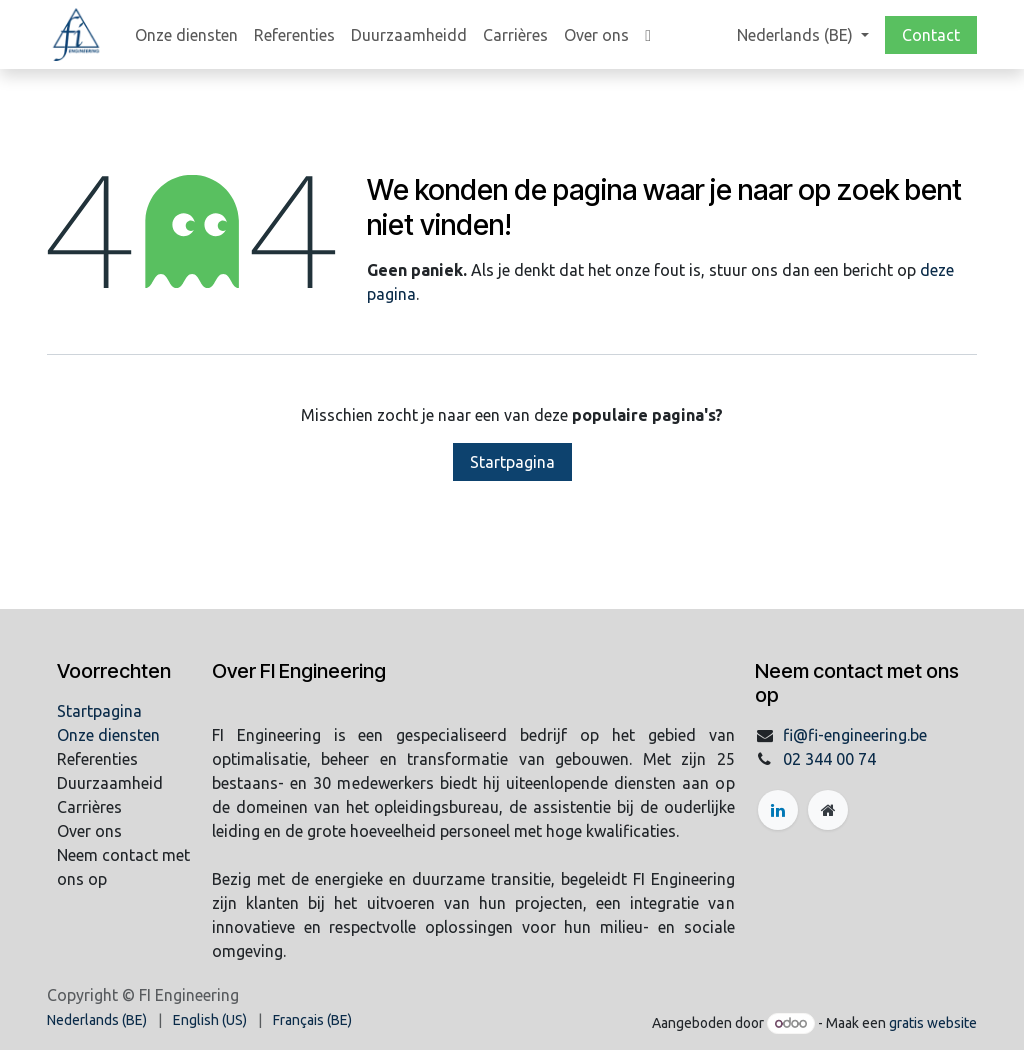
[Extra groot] (828, 810)
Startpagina (512, 462)
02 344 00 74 (829, 759)
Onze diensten (108, 735)
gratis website (933, 1023)
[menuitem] (186, 35)
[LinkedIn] (778, 810)
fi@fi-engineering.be (855, 735)
